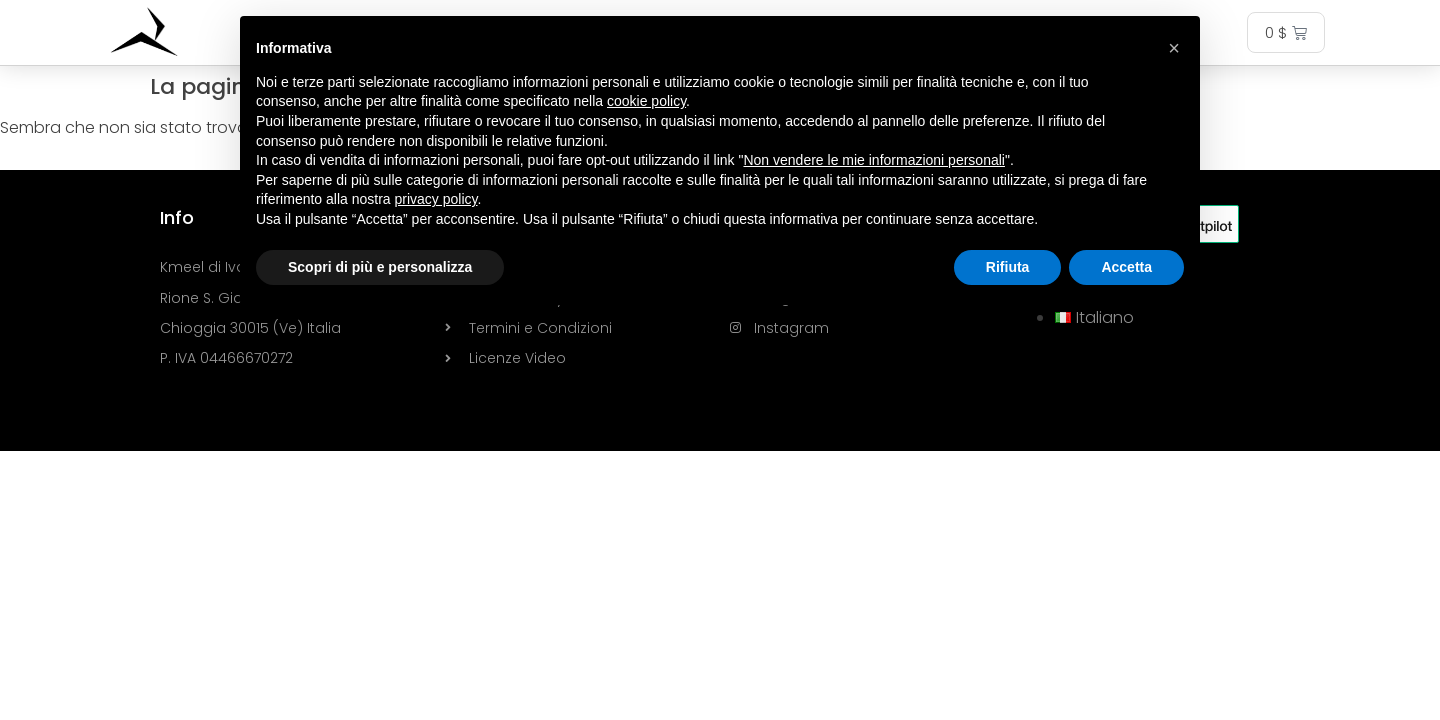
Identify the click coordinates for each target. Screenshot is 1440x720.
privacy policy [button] (436, 199)
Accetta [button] (1126, 267)
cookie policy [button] (646, 101)
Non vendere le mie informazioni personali (873, 160)
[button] (1174, 48)
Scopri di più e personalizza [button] (380, 267)
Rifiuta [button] (1008, 267)
